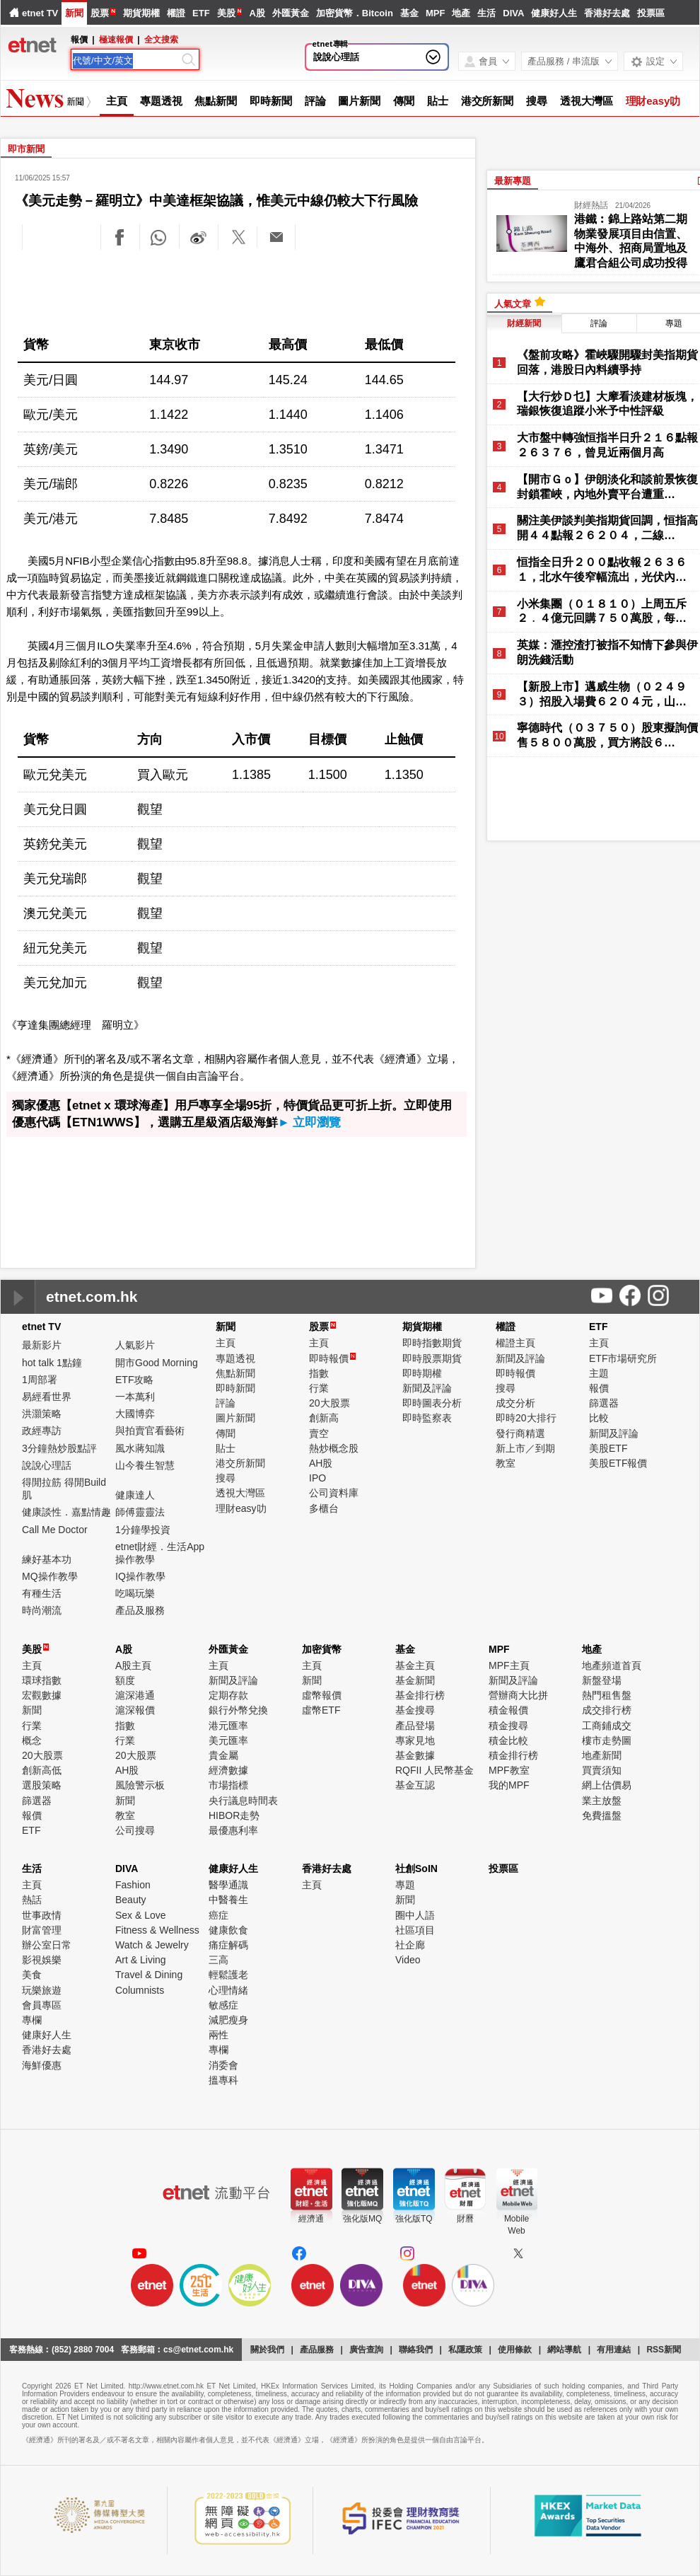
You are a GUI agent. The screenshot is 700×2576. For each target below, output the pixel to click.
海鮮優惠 (42, 2065)
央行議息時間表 (243, 1800)
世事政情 (42, 1915)
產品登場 (415, 1725)
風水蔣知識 (140, 1448)
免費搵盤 (602, 1815)
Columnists (139, 1990)
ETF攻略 (134, 1379)
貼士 (437, 101)
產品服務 (317, 2350)
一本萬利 (135, 1396)
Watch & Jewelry (152, 1945)
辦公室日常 (46, 1945)
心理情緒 (228, 1990)
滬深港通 (135, 1695)
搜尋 (536, 101)
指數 (319, 1373)
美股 (226, 13)
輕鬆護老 (228, 1974)
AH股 (320, 1463)
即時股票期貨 (432, 1358)
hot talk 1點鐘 (52, 1362)
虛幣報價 (322, 1695)
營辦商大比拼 (518, 1695)
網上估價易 (606, 1785)
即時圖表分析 (432, 1403)
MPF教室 (509, 1770)
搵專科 (223, 2080)
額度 (125, 1680)
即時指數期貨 (432, 1342)
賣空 (319, 1433)
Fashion (133, 1884)
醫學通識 (228, 1884)
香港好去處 (607, 13)
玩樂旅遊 (42, 1990)
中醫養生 (228, 1899)
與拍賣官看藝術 (150, 1430)
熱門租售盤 (606, 1695)
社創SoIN (416, 1868)
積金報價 (508, 1710)
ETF (201, 13)
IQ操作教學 (140, 1576)
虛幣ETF (321, 1710)
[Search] (125, 60)
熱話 (32, 1899)
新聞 (74, 13)
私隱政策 (465, 2350)
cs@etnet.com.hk (198, 2350)
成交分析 (515, 1403)
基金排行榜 (420, 1695)
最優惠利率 (233, 1830)
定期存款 (228, 1695)
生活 (486, 13)
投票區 (651, 13)
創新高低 (42, 1770)
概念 (32, 1740)
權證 (176, 13)
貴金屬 (223, 1755)
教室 (505, 1463)
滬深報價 (135, 1710)
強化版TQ (414, 2219)
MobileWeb (516, 2225)
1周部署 (39, 1379)
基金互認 (415, 1785)
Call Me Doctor (55, 1529)
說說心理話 (336, 57)
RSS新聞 (663, 2350)
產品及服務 (140, 1610)
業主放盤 (602, 1800)
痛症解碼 (228, 1945)
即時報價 (332, 1358)
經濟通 (311, 2219)
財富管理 (42, 1930)
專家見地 (415, 1740)
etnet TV (40, 13)
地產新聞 (602, 1755)
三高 (218, 1959)
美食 (32, 1974)
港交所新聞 (487, 101)
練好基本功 (46, 1559)
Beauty (130, 1899)
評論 (315, 101)
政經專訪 (42, 1430)
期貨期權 (141, 13)
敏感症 (223, 2005)
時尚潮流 (42, 1610)
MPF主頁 (509, 1665)
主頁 (116, 101)
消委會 (223, 2065)
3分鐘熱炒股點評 (59, 1448)
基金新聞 (415, 1680)
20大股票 (329, 1403)
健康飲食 (228, 1930)
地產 (461, 13)
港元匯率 (228, 1725)
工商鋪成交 (606, 1725)
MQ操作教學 (50, 1576)
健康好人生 (554, 13)
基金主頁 (415, 1665)
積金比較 (508, 1740)
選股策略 (42, 1785)
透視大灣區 (586, 101)
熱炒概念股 (333, 1448)
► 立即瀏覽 (310, 1122)
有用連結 (614, 2350)
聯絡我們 (416, 2350)
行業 (319, 1388)
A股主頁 (133, 1665)
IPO (317, 1478)
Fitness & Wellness (157, 1930)
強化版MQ (362, 2219)
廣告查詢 (366, 2350)
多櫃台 (324, 1508)
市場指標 (228, 1785)
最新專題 (512, 180)
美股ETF (608, 1448)
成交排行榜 (606, 1710)
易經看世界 (46, 1396)
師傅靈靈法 (140, 1512)
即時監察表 (427, 1417)
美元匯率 (228, 1740)
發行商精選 (520, 1433)
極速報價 (116, 40)
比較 (599, 1417)
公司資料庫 (333, 1492)
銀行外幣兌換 (238, 1710)
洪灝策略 (42, 1413)
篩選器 (604, 1403)
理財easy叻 (653, 101)
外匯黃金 (290, 13)
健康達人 (135, 1495)
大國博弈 (135, 1413)
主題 (599, 1373)
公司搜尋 (135, 1830)
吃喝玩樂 (135, 1593)
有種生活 (42, 1593)
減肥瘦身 (228, 2020)
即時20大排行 (526, 1417)
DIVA (513, 13)
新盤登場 (602, 1680)
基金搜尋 (415, 1710)
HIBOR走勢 (234, 1815)
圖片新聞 (359, 101)
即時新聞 (271, 101)
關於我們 (267, 2350)
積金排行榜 (513, 1755)
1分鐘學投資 (142, 1529)
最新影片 (42, 1345)
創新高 (324, 1417)
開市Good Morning (156, 1362)
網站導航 (564, 2350)
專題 (405, 1884)
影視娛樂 (42, 1959)
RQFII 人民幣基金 (434, 1770)
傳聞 (403, 101)
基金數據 (415, 1755)
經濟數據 (228, 1770)
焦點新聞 (215, 101)
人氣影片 (135, 1345)
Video (408, 1959)
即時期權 (422, 1373)
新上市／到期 (525, 1448)
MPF (435, 13)
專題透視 (161, 101)
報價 (599, 1388)
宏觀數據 (42, 1695)
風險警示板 (140, 1785)
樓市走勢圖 (606, 1740)
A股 (256, 13)
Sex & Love (140, 1915)
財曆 (465, 2219)
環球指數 (42, 1680)
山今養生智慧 (145, 1465)
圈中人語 (415, 1915)
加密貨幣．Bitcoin (354, 13)
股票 (100, 13)
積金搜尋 (508, 1725)
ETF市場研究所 (623, 1358)
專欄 (32, 2020)
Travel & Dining (148, 1974)
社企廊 (410, 1945)
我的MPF (509, 1785)
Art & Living (140, 1959)
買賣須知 (602, 1770)
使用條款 (515, 2350)
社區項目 (415, 1930)
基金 (409, 13)
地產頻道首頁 (611, 1665)
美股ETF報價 (618, 1463)
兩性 (218, 2034)
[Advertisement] (237, 290)
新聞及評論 (427, 1388)
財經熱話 (591, 205)
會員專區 (42, 2005)
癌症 (218, 1915)
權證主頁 (515, 1342)
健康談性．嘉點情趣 (66, 1512)
